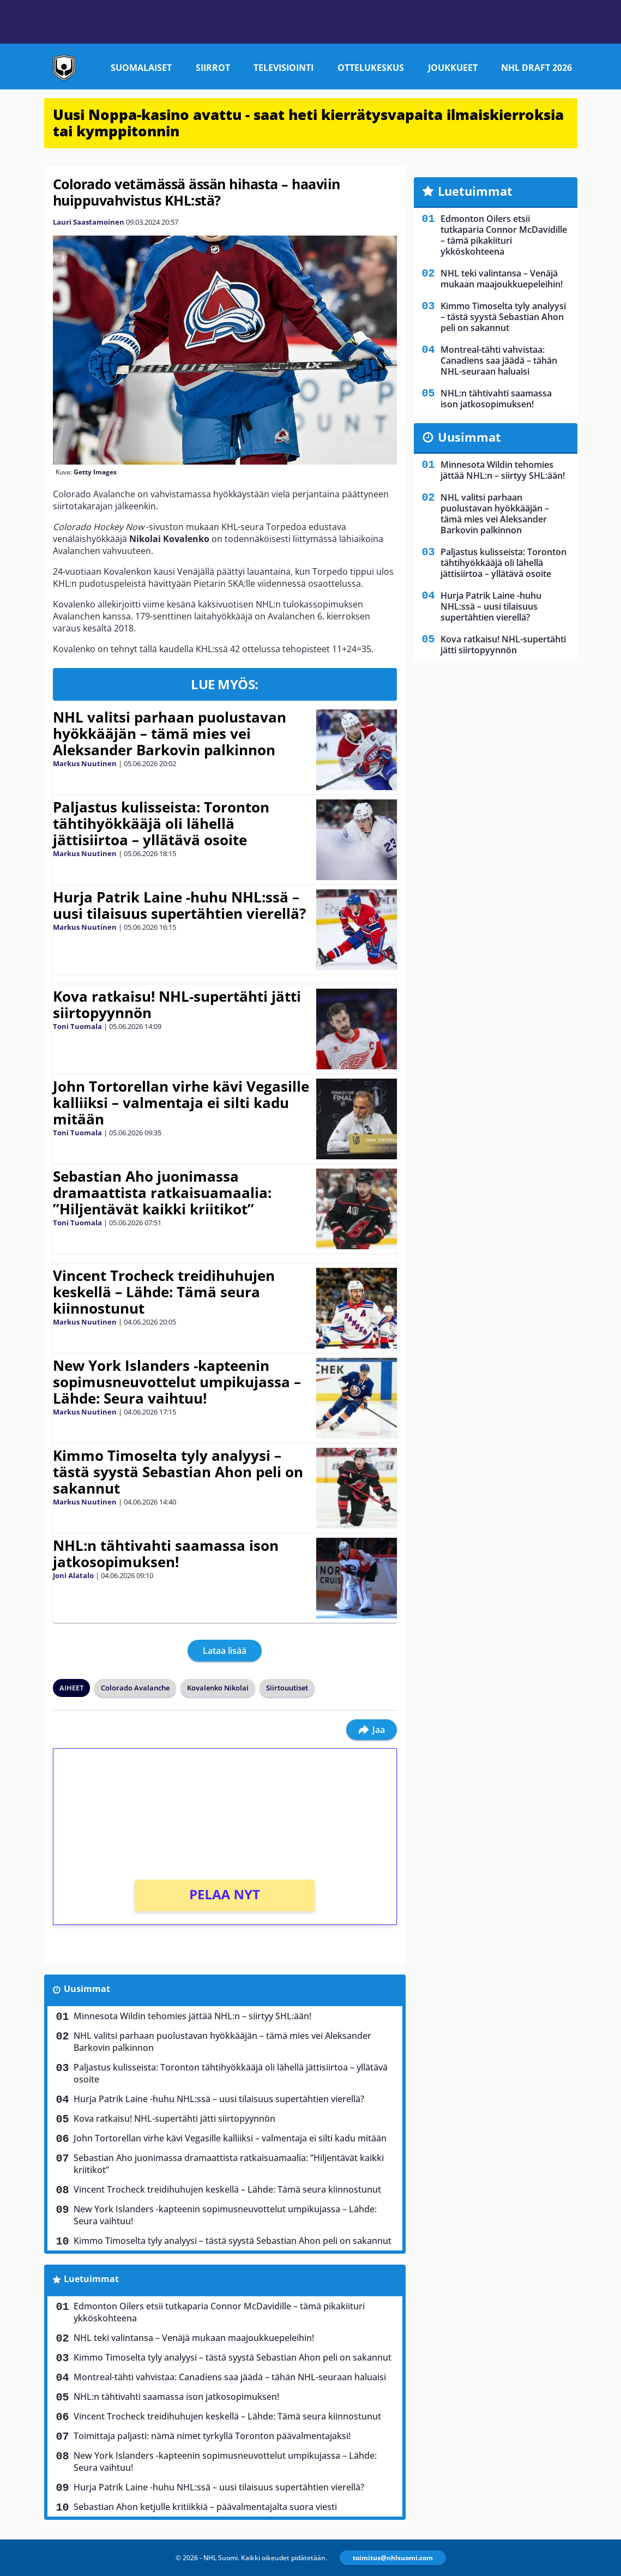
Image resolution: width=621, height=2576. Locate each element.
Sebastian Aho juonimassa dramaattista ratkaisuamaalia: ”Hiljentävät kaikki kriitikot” (162, 1192)
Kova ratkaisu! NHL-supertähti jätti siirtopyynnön (177, 1004)
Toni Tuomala (77, 1026)
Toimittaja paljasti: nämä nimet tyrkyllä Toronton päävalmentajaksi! (212, 2436)
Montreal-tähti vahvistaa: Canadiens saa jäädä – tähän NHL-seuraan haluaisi (230, 2377)
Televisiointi (283, 68)
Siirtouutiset (287, 1688)
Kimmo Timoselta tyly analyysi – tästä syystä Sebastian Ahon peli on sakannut (178, 1472)
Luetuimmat (91, 2279)
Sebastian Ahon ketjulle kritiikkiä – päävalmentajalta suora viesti (205, 2507)
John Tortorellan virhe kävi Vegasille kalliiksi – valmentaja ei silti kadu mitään (181, 1102)
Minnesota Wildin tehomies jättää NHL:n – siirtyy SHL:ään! (192, 2016)
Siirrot (213, 68)
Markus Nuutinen (85, 763)
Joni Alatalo (73, 1575)
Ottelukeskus (370, 68)
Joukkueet (453, 68)
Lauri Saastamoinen (88, 222)
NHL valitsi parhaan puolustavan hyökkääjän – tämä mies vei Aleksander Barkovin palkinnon (169, 733)
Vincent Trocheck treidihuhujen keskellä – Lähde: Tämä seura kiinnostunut (164, 1292)
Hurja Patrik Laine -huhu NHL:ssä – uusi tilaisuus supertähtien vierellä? (179, 905)
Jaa (371, 1730)
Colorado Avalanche (135, 1688)
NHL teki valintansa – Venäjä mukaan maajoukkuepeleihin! (194, 2338)
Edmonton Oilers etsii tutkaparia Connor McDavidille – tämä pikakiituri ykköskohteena (219, 2312)
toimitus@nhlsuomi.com (393, 2557)
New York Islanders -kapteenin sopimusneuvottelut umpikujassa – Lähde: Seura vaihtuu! (177, 1382)
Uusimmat (87, 1989)
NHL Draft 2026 (536, 68)
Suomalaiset (141, 68)
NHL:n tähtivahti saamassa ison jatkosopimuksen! (166, 1554)
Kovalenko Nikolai (218, 1688)
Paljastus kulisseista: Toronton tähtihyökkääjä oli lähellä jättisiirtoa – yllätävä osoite (161, 823)
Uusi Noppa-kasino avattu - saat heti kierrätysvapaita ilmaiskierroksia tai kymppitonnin (308, 123)
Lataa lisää (224, 1651)
